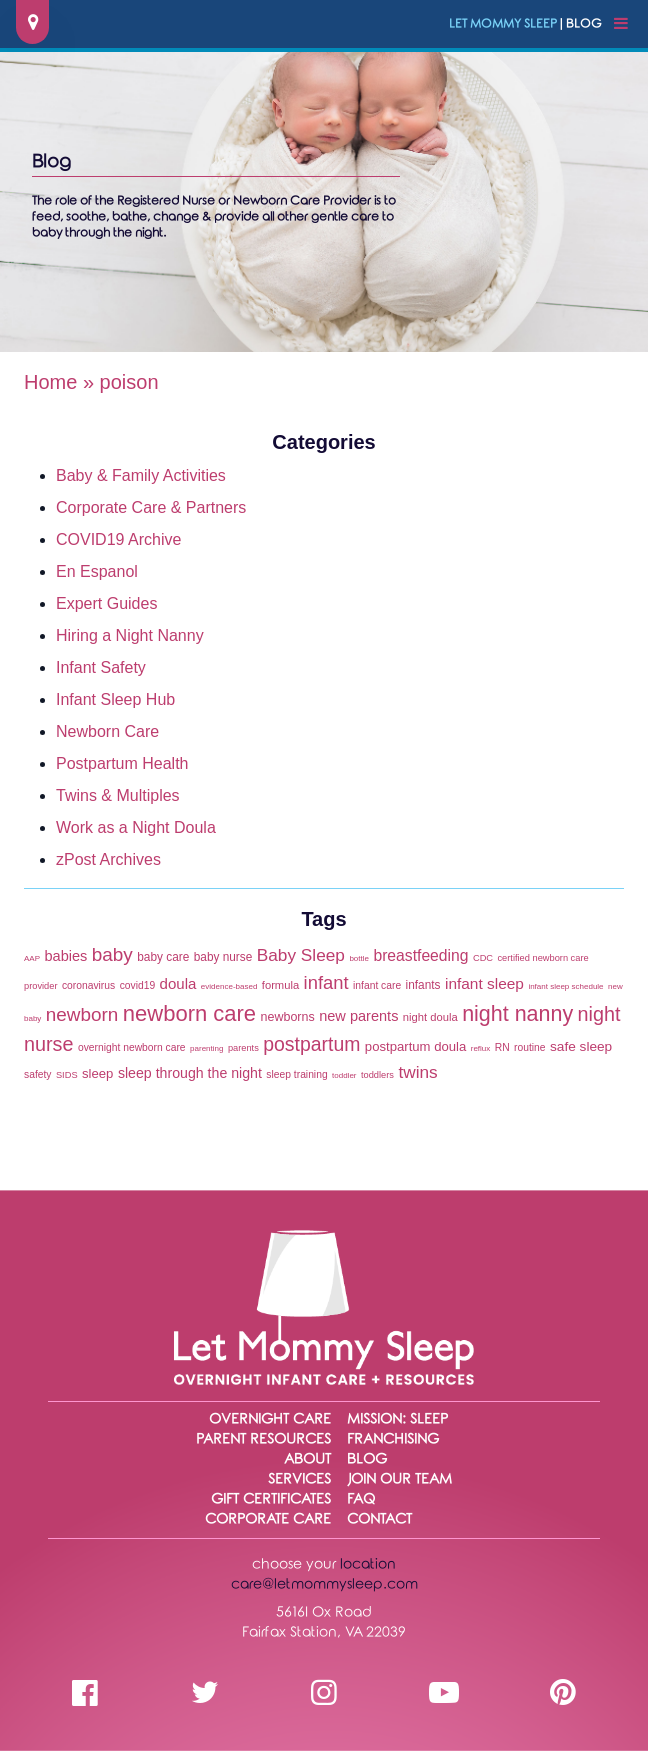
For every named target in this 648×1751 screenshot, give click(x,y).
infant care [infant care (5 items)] (377, 985)
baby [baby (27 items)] (112, 954)
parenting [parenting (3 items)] (206, 1048)
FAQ (361, 1499)
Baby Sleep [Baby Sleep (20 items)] (301, 955)
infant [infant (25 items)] (326, 982)
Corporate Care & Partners (151, 507)
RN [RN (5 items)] (502, 1047)
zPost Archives (108, 859)
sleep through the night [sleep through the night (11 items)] (190, 1073)
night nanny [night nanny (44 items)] (517, 1014)
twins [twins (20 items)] (417, 1072)
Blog (367, 1459)
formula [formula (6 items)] (280, 985)
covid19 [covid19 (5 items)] (138, 985)
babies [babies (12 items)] (65, 956)
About (307, 1459)
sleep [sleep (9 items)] (97, 1073)
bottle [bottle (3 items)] (359, 958)
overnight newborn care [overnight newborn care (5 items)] (132, 1047)
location (368, 1564)
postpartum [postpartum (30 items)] (311, 1044)
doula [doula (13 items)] (178, 983)
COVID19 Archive (118, 539)
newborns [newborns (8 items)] (288, 1017)
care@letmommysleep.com (324, 1584)
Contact (379, 1519)
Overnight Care (270, 1419)
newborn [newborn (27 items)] (82, 1014)
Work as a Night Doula (136, 827)
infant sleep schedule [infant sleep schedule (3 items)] (565, 986)
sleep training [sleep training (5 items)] (296, 1074)
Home (50, 382)
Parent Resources (263, 1439)
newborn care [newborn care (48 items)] (189, 1013)
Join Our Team (399, 1479)
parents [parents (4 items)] (243, 1048)
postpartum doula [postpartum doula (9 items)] (415, 1046)
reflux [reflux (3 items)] (481, 1048)
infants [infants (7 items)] (423, 985)
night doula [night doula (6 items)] (430, 1017)
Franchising (393, 1439)
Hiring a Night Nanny (130, 635)
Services (299, 1479)
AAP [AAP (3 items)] (32, 958)
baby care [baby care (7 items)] (163, 957)
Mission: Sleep (397, 1419)
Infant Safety (101, 667)
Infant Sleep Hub (115, 699)
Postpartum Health (122, 763)
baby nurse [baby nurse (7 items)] (223, 957)
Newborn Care (107, 731)
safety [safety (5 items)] (37, 1074)
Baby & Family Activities (141, 475)
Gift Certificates (271, 1499)
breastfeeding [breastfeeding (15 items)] (420, 955)
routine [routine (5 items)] (529, 1047)
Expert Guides (106, 603)
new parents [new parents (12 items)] (358, 1016)
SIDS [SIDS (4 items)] (67, 1075)
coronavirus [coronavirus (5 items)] (88, 985)
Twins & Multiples (118, 795)
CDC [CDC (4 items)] (483, 958)
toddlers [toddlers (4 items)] (377, 1075)
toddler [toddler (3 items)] (344, 1075)
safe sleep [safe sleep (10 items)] (581, 1046)
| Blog (525, 24)
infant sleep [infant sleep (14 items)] (484, 983)
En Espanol (97, 571)
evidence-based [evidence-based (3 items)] (229, 986)
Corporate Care (268, 1519)
